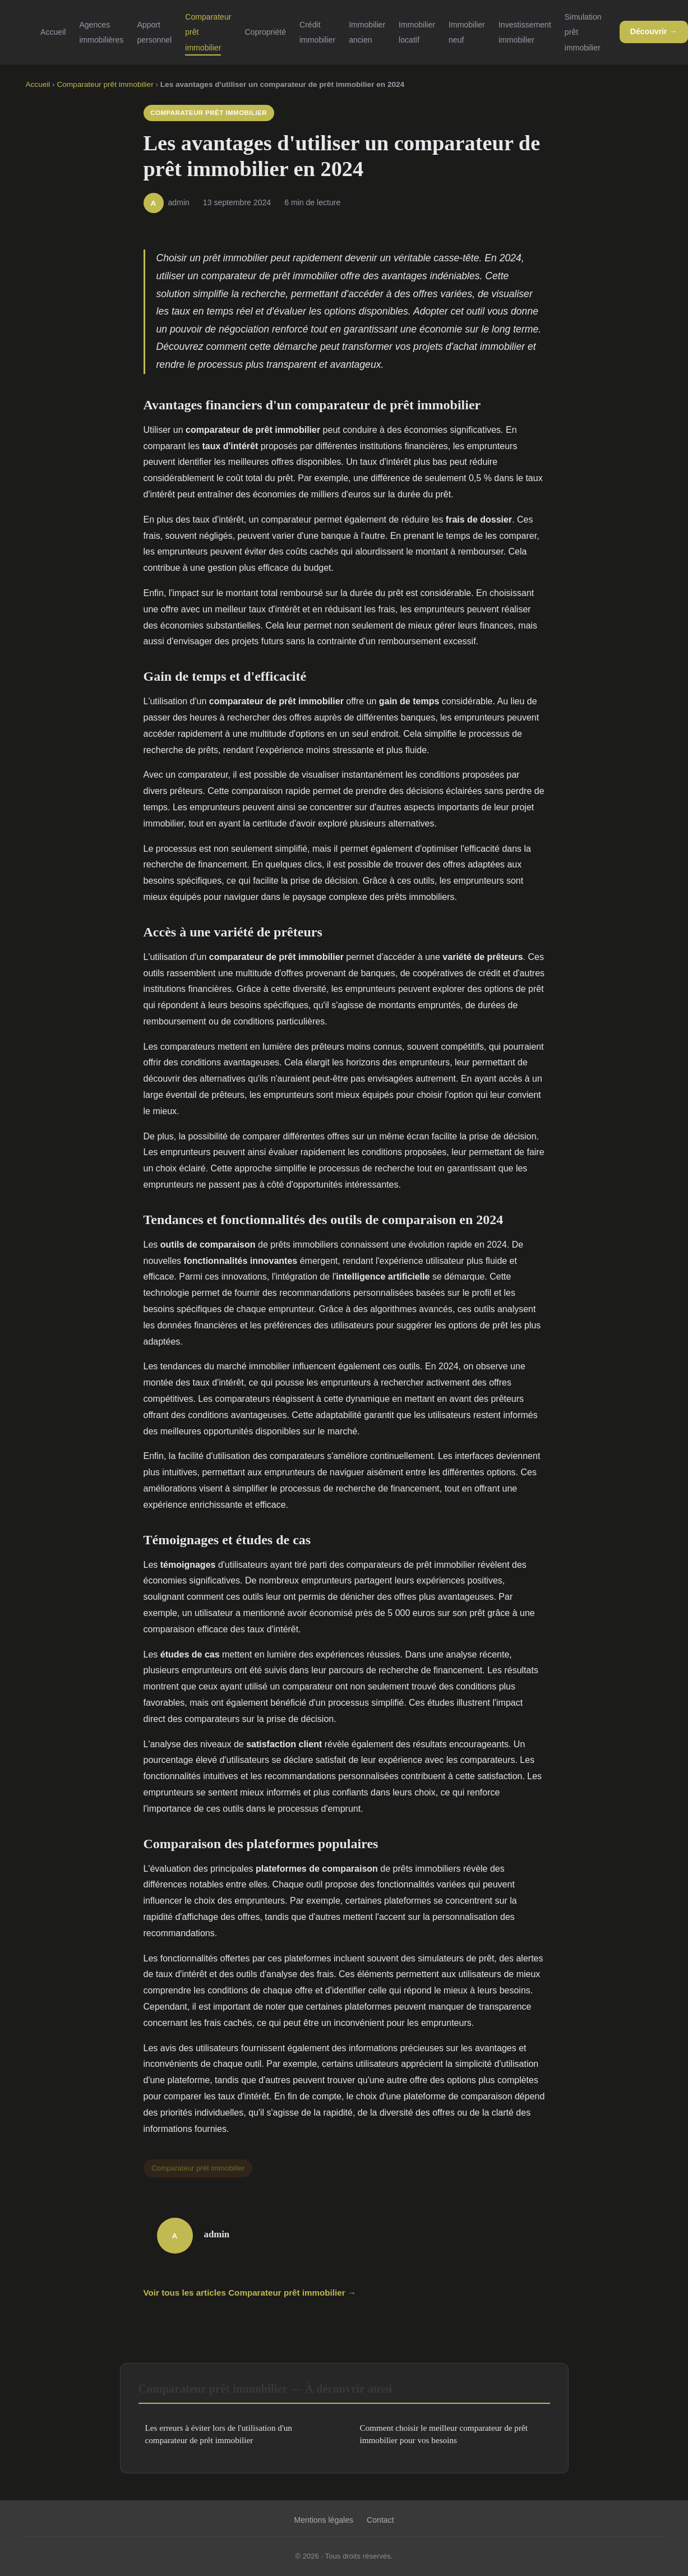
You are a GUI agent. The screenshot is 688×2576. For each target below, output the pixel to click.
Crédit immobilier (317, 32)
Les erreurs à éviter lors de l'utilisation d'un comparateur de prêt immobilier (218, 2433)
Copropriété (265, 31)
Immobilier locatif (417, 32)
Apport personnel (154, 32)
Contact (380, 2519)
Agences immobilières (101, 32)
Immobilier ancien (367, 32)
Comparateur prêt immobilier (105, 84)
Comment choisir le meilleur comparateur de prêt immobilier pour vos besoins (444, 2433)
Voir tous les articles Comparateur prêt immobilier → (250, 2292)
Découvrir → (653, 31)
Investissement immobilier (524, 32)
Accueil (53, 31)
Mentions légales (323, 2519)
